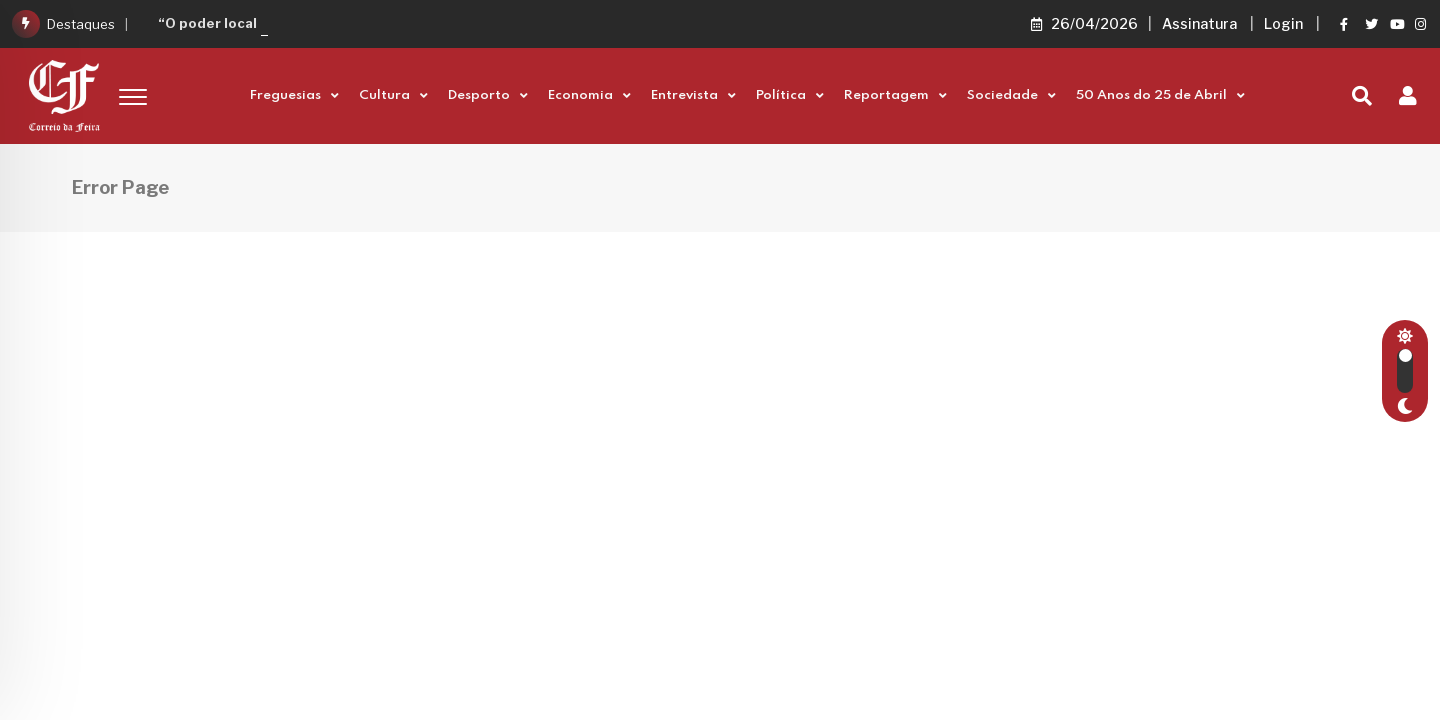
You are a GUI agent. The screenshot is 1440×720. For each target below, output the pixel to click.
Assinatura (1199, 23)
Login (1283, 23)
